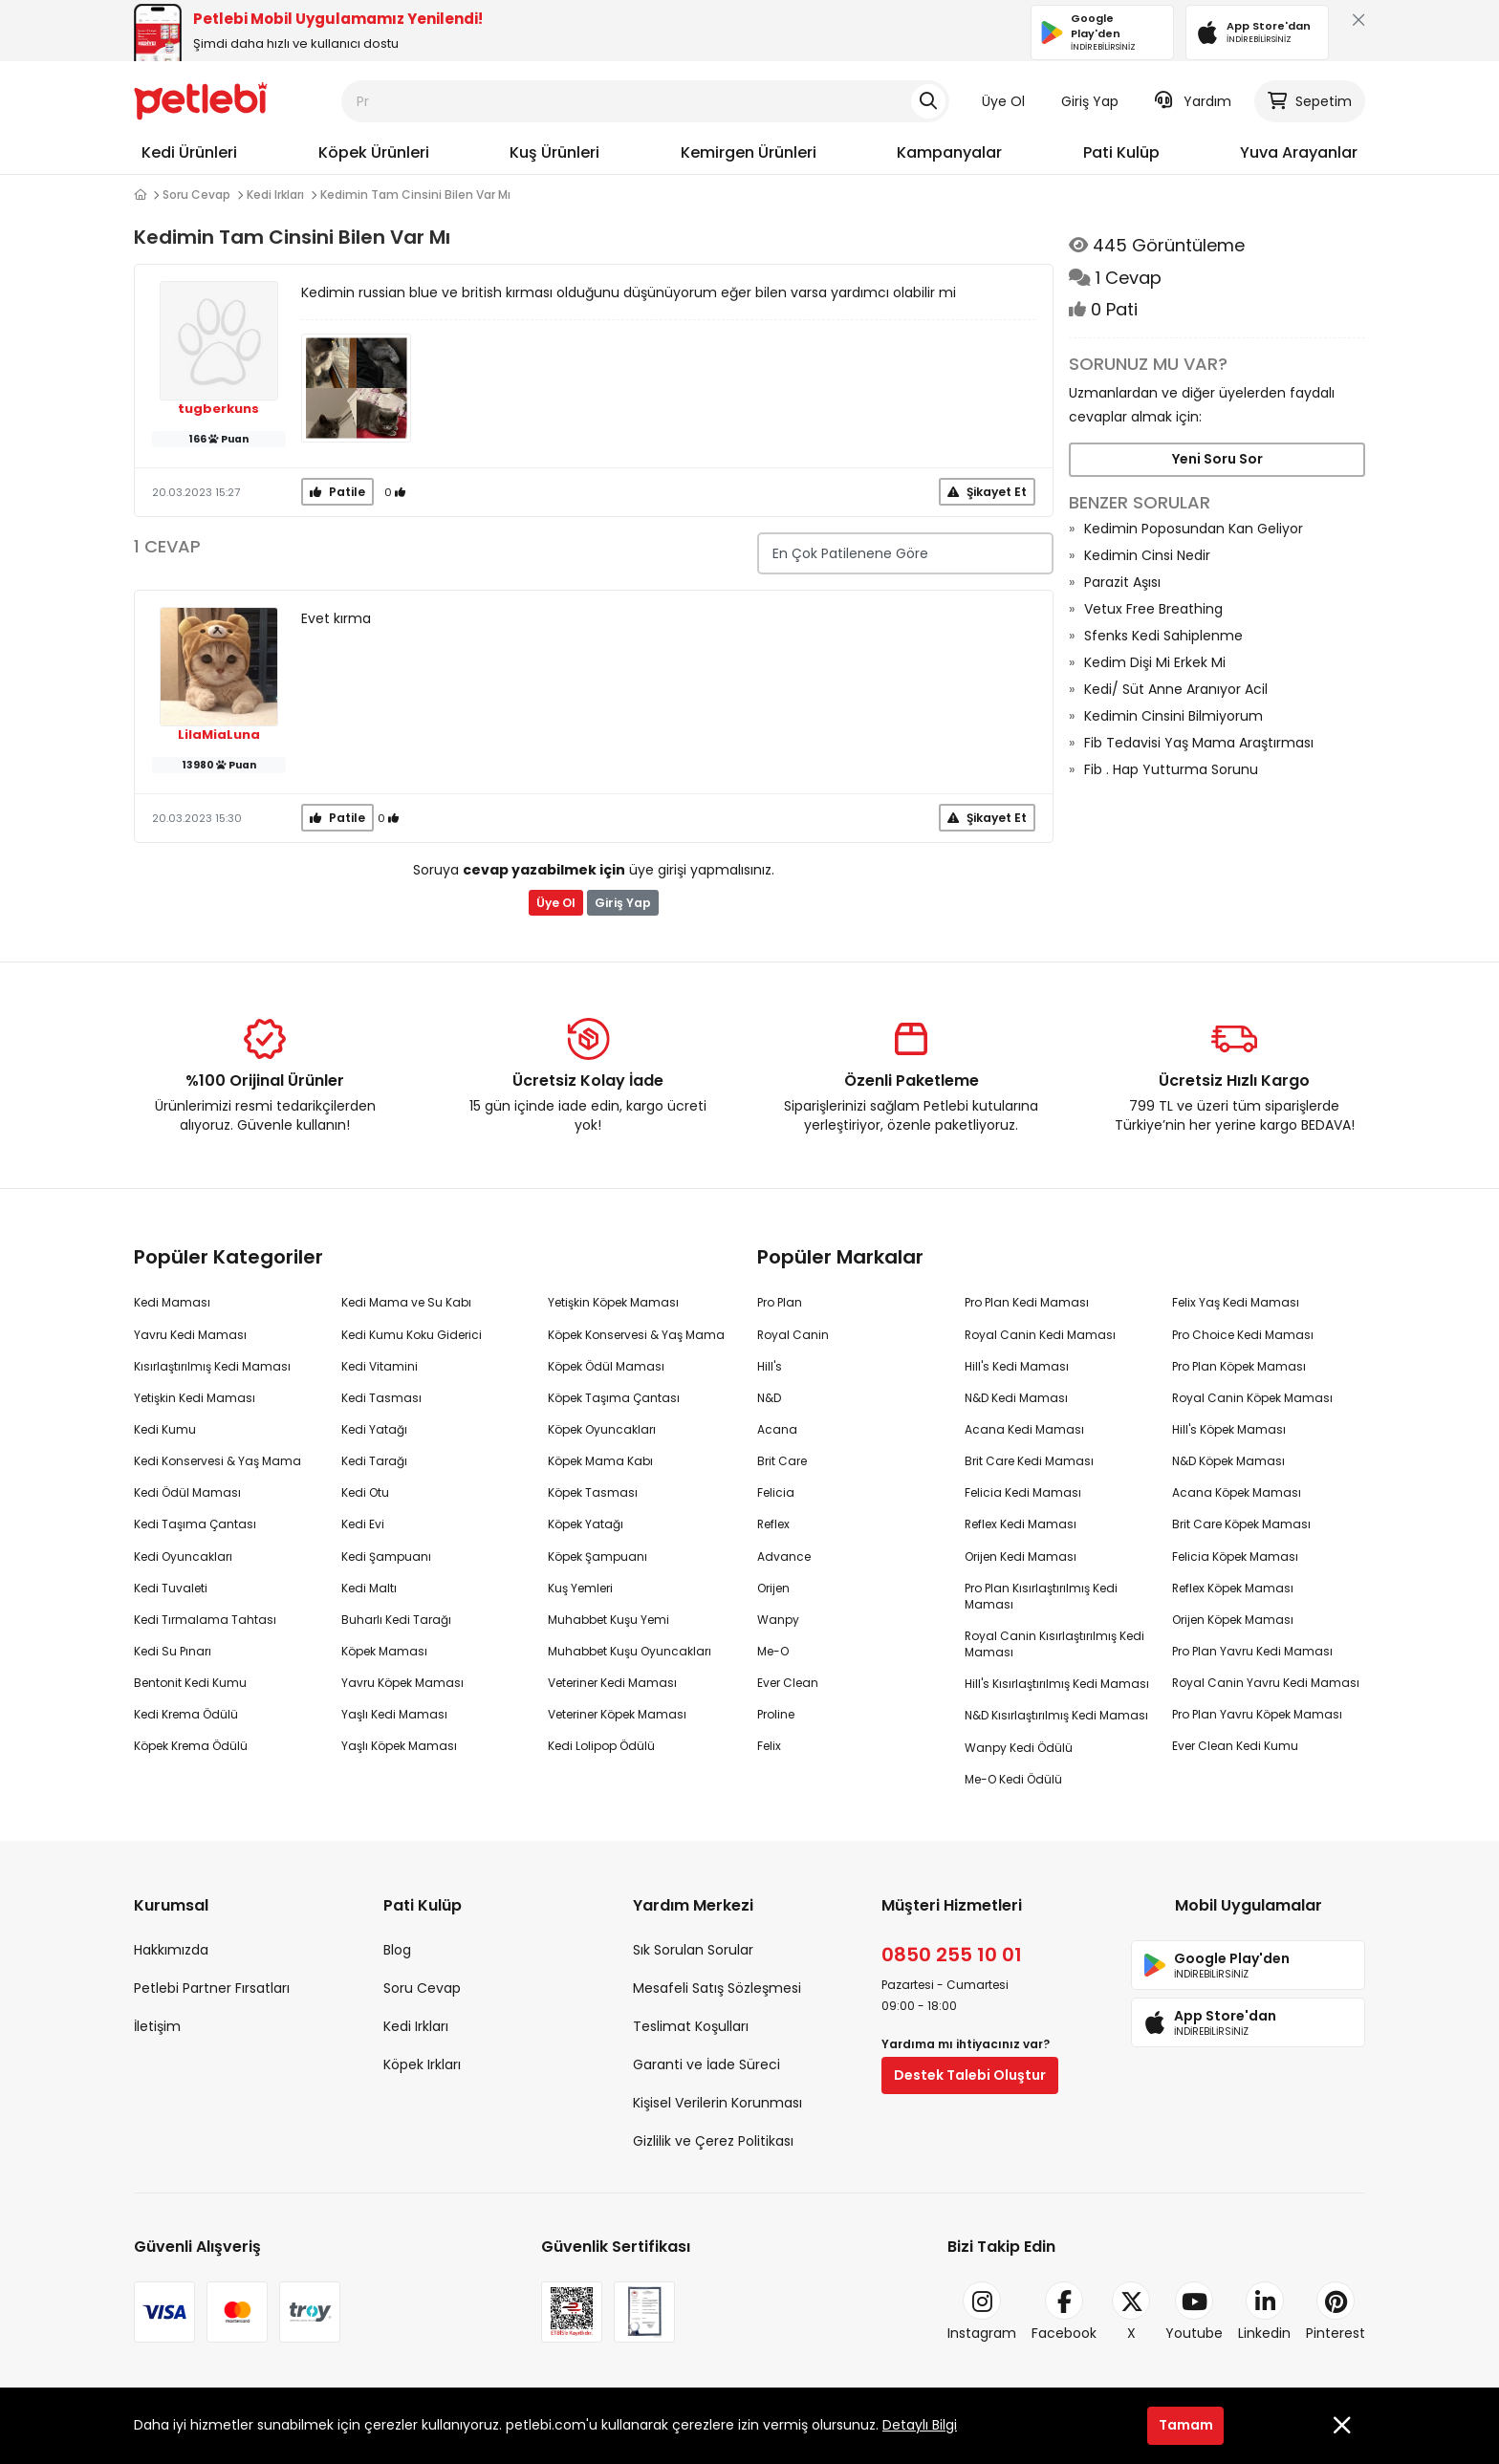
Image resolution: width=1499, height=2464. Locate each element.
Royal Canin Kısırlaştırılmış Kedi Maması (1054, 1644)
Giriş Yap (1090, 101)
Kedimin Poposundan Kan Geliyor (1193, 528)
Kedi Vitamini (379, 1366)
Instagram (981, 2312)
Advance (784, 1556)
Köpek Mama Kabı (600, 1461)
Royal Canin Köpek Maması (1252, 1398)
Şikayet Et (987, 492)
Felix (769, 1746)
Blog (397, 1949)
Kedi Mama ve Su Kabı (406, 1302)
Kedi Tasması (381, 1398)
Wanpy (778, 1619)
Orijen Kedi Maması (1020, 1556)
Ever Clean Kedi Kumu (1235, 1746)
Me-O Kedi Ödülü (1013, 1779)
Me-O (773, 1651)
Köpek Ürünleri (373, 152)
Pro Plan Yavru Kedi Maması (1252, 1651)
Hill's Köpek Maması (1229, 1429)
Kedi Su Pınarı (172, 1651)
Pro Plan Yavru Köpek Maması (1257, 1714)
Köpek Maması (384, 1651)
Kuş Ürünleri (554, 152)
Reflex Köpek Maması (1232, 1588)
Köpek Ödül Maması (606, 1366)
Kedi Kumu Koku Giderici (411, 1335)
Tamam (1186, 2424)
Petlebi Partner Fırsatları (212, 1988)
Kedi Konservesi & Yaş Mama (217, 1461)
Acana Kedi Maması (1024, 1429)
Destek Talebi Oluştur (970, 2075)
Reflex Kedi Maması (1020, 1524)
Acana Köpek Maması (1236, 1492)
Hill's (769, 1366)
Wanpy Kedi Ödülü (1019, 1748)
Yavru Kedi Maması (190, 1335)
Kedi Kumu (165, 1429)
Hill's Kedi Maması (1017, 1366)
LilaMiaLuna (219, 735)
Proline (775, 1714)
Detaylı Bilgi (919, 2424)
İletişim (157, 2026)
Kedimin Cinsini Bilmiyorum (1173, 715)
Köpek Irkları (422, 2064)
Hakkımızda (171, 1949)
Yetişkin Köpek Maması (613, 1302)
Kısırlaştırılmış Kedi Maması (212, 1366)
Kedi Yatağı (374, 1429)
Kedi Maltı (369, 1588)
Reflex (773, 1524)
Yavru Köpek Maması (402, 1683)
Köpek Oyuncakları (602, 1429)
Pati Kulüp (1121, 152)
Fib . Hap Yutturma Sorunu (1171, 769)
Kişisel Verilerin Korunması (717, 2102)
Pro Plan (779, 1302)
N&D (769, 1398)
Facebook (1064, 2312)
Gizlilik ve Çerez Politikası (713, 2141)
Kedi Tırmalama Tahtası (205, 1619)
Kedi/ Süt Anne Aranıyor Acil (1176, 689)
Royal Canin (793, 1335)
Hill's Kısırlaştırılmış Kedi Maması (1057, 1683)
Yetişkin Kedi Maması (194, 1398)
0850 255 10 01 (951, 1954)
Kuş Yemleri (580, 1588)
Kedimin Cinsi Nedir (1147, 555)
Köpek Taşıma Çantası (614, 1398)
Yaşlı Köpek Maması (399, 1746)
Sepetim (1310, 101)
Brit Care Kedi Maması (1029, 1461)
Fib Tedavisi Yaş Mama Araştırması (1199, 742)
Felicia (775, 1492)
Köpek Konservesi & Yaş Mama (636, 1335)
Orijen (773, 1588)
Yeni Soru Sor (1217, 458)
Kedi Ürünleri (189, 152)
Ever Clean (787, 1683)
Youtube (1194, 2312)
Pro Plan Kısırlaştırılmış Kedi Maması (1041, 1596)
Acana (777, 1429)
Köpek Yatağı (585, 1524)
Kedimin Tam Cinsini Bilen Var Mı (415, 194)
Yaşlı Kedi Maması (394, 1714)
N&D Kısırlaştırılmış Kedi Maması (1056, 1715)
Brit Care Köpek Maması (1241, 1524)
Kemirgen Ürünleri (748, 152)
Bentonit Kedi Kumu (190, 1683)
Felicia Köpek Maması (1235, 1556)
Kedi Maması (172, 1302)
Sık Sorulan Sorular (693, 1949)
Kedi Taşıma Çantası (195, 1524)
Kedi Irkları (275, 194)
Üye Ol (1003, 101)
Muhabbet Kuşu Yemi (608, 1619)
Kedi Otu (365, 1492)
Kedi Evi (362, 1524)
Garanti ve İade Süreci (706, 2064)
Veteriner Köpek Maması (617, 1714)
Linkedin (1264, 2312)
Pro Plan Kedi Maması (1027, 1302)
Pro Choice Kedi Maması (1243, 1335)
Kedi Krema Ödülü (186, 1714)
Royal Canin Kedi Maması (1040, 1335)
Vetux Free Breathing (1153, 608)
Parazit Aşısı (1122, 582)
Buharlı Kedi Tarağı (396, 1619)
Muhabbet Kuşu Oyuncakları (629, 1651)
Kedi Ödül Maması (187, 1492)
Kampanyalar (949, 152)
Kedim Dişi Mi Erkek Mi (1155, 662)
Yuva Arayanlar (1299, 152)
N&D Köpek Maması (1228, 1461)
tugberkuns (218, 409)
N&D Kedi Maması (1016, 1398)
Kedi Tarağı (374, 1461)
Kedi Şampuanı (386, 1556)
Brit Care (782, 1461)
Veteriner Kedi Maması (612, 1683)
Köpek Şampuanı (597, 1556)
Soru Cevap (196, 194)
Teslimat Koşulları (691, 2026)
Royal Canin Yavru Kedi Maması (1265, 1683)
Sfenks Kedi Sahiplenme (1163, 635)
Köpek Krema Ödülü (191, 1746)
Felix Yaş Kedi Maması (1235, 1302)
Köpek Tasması (593, 1492)
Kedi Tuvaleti (170, 1588)
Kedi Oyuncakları (183, 1556)
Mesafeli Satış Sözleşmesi (717, 1988)
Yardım (1193, 101)
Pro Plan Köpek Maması (1239, 1366)
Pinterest (1335, 2312)
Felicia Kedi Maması (1023, 1492)
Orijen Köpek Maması (1232, 1619)
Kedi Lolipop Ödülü (601, 1746)
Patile (337, 492)
